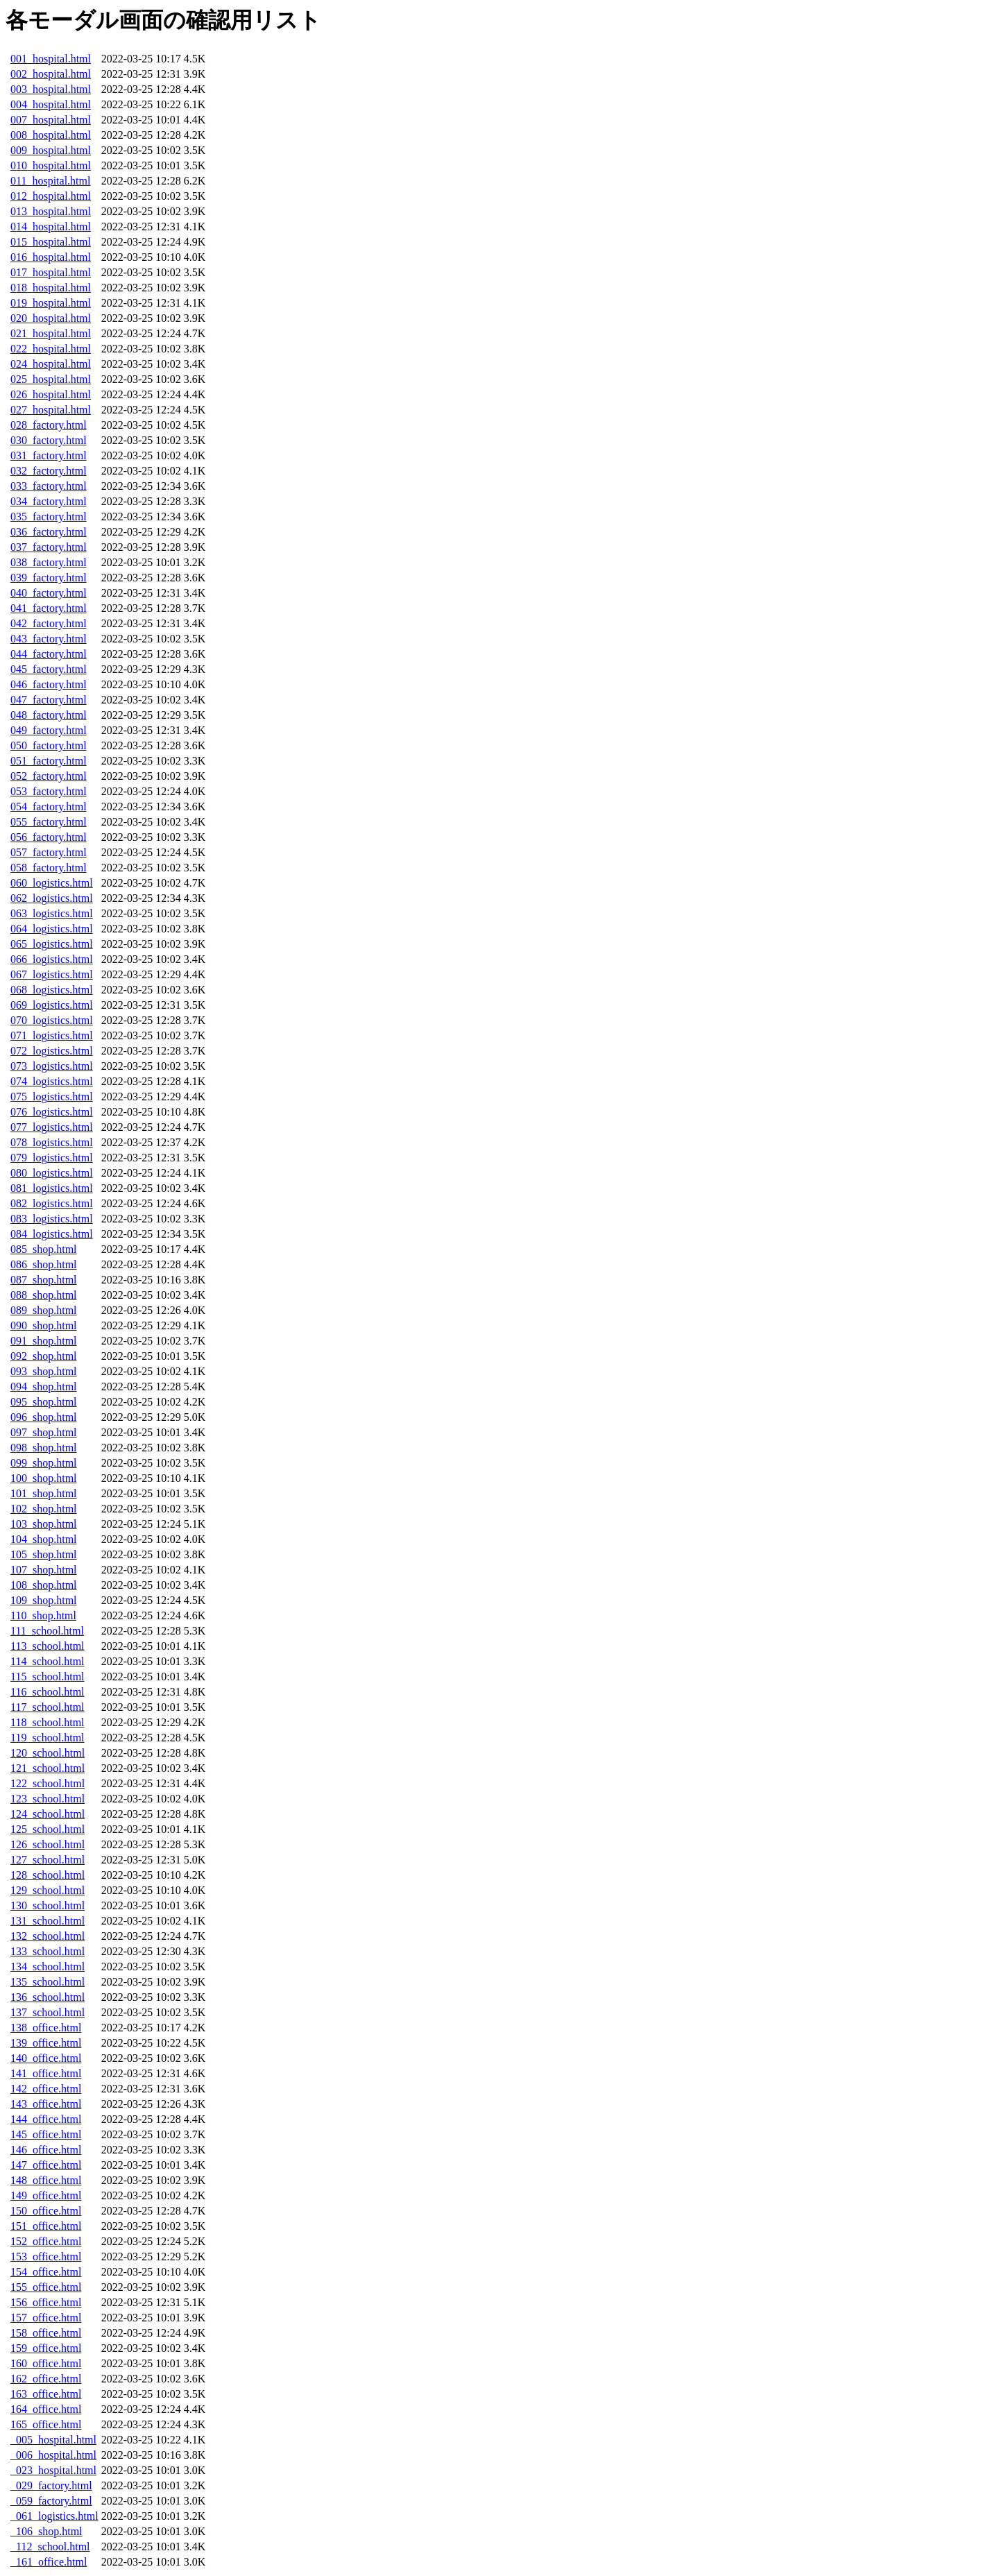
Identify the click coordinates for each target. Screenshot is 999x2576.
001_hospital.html (50, 59)
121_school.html (47, 1768)
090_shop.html (43, 1325)
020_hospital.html (50, 318)
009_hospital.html (50, 150)
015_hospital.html (50, 242)
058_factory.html (48, 867)
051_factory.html (48, 761)
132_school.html (47, 1936)
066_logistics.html (51, 959)
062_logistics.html (51, 898)
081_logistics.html (51, 1188)
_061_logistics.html (54, 2516)
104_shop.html (43, 1539)
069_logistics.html (51, 1005)
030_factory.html (48, 440)
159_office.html (45, 2348)
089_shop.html (43, 1310)
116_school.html (47, 1692)
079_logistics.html (51, 1157)
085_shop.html (43, 1249)
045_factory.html (48, 669)
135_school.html (47, 1982)
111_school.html (47, 1631)
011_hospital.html (50, 181)
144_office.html (45, 2119)
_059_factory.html (51, 2501)
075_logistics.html (51, 1096)
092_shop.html (43, 1356)
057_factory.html (48, 852)
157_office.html (45, 2317)
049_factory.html (48, 730)
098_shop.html (43, 1447)
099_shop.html (43, 1463)
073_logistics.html (51, 1066)
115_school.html (47, 1676)
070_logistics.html (51, 1020)
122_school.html (47, 1783)
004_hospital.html (50, 104)
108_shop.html (43, 1585)
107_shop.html (43, 1570)
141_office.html (45, 2073)
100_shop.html (43, 1478)
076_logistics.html (51, 1112)
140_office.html (45, 2058)
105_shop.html (43, 1554)
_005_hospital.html (53, 2440)
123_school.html (47, 1799)
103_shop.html (43, 1524)
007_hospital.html (50, 120)
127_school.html (47, 1860)
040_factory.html (48, 593)
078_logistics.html (51, 1142)
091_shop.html (43, 1341)
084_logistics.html (51, 1234)
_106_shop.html (46, 2531)
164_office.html (45, 2409)
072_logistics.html (51, 1051)
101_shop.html (43, 1493)
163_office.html (45, 2394)
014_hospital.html (50, 226)
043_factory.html (48, 639)
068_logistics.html (51, 990)
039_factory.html (48, 577)
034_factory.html (48, 501)
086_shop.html (43, 1264)
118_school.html (47, 1722)
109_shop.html (43, 1600)
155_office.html (45, 2287)
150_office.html (45, 2211)
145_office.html (45, 2134)
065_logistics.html (51, 944)
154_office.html (45, 2272)
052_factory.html (48, 776)
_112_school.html (50, 2546)
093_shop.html (43, 1371)
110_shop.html (43, 1615)
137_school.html (47, 2012)
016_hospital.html (50, 257)
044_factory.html (48, 654)
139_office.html (45, 2043)
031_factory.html (48, 455)
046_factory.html (48, 684)
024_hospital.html (50, 364)
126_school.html (47, 1844)
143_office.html (45, 2104)
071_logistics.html (51, 1035)
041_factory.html (48, 608)
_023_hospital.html (53, 2470)
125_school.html (47, 1829)
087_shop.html (43, 1280)
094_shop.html (43, 1386)
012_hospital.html (50, 196)
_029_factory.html (51, 2485)
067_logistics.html (51, 974)
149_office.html (45, 2195)
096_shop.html (43, 1417)
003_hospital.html (50, 89)
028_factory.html (48, 425)
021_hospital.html (50, 333)
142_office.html (45, 2089)
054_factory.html (48, 806)
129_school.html (47, 1890)
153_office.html (45, 2256)
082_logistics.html (51, 1203)
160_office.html (45, 2363)
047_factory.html (48, 700)
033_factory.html (48, 486)
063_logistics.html (51, 913)
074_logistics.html (51, 1081)
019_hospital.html (50, 303)
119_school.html (47, 1737)
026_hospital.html (50, 394)
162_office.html (45, 2379)
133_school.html (47, 1951)
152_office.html (45, 2241)
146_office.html (45, 2150)
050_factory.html (48, 745)
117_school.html (47, 1707)
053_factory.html (48, 791)
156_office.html (45, 2302)
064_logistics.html (51, 929)
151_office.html (45, 2226)
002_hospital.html (50, 74)
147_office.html (45, 2165)
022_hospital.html (50, 349)
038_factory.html (48, 562)
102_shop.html (43, 1509)
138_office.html (45, 2027)
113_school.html (47, 1646)
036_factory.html (48, 532)
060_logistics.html (51, 883)
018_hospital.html (50, 287)
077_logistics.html (51, 1127)
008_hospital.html (50, 135)
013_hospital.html (50, 211)
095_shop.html (43, 1402)
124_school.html (47, 1814)
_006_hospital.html (53, 2455)
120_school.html (47, 1753)
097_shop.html (43, 1432)
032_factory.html (48, 471)
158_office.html (45, 2333)
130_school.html (47, 1905)
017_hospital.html (50, 272)
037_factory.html (48, 547)
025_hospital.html (50, 379)
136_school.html (47, 1997)
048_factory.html (48, 715)
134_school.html (47, 1966)
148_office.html (45, 2180)
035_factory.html (48, 516)
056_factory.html (48, 837)
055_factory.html (48, 822)
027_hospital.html (50, 410)
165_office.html (45, 2424)
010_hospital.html (50, 165)
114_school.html (47, 1661)
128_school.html (47, 1875)
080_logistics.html (51, 1173)
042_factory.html (48, 623)
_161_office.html (48, 2562)
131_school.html (47, 1921)
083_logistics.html (51, 1219)
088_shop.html (43, 1295)
